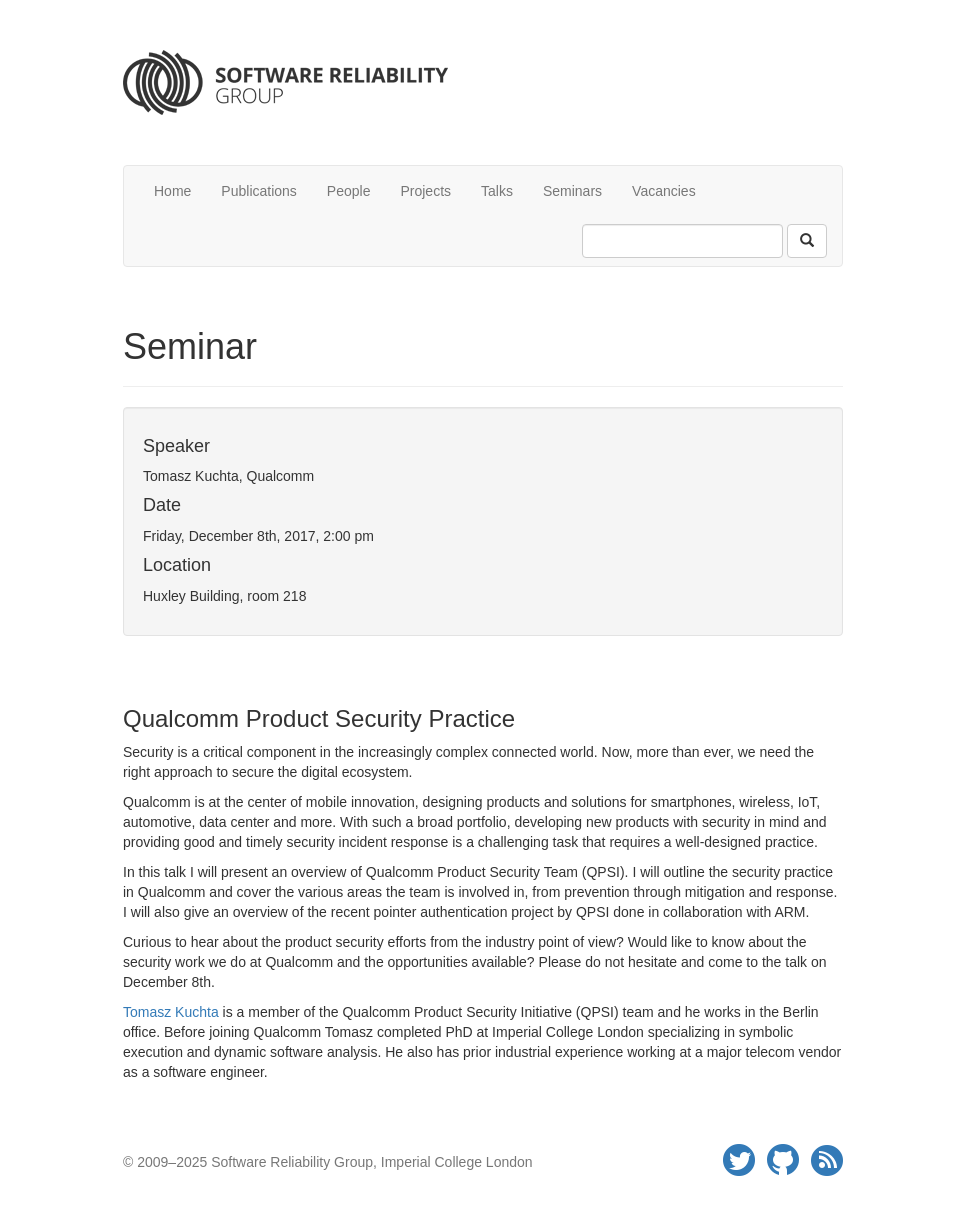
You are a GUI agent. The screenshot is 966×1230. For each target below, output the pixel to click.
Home (172, 191)
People (349, 191)
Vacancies (664, 191)
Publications (259, 191)
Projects (425, 191)
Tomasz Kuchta (171, 1012)
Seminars (572, 191)
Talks (497, 191)
